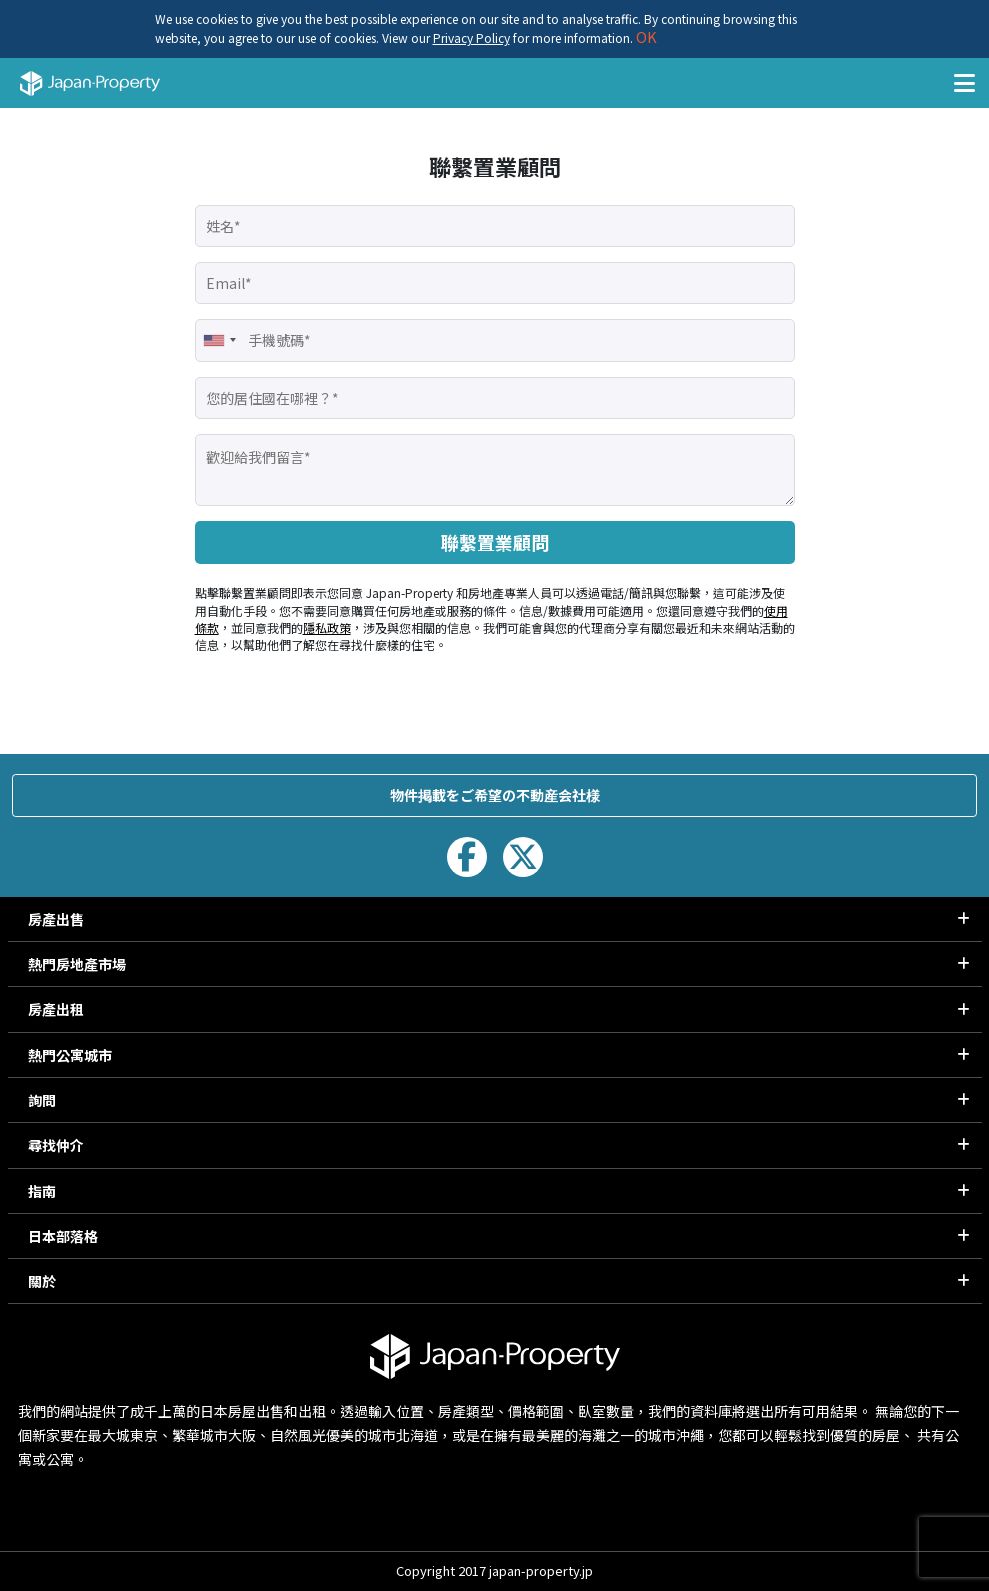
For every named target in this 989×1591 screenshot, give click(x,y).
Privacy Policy (471, 37)
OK (645, 36)
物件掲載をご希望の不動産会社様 (495, 795)
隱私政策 (327, 627)
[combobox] (219, 340)
